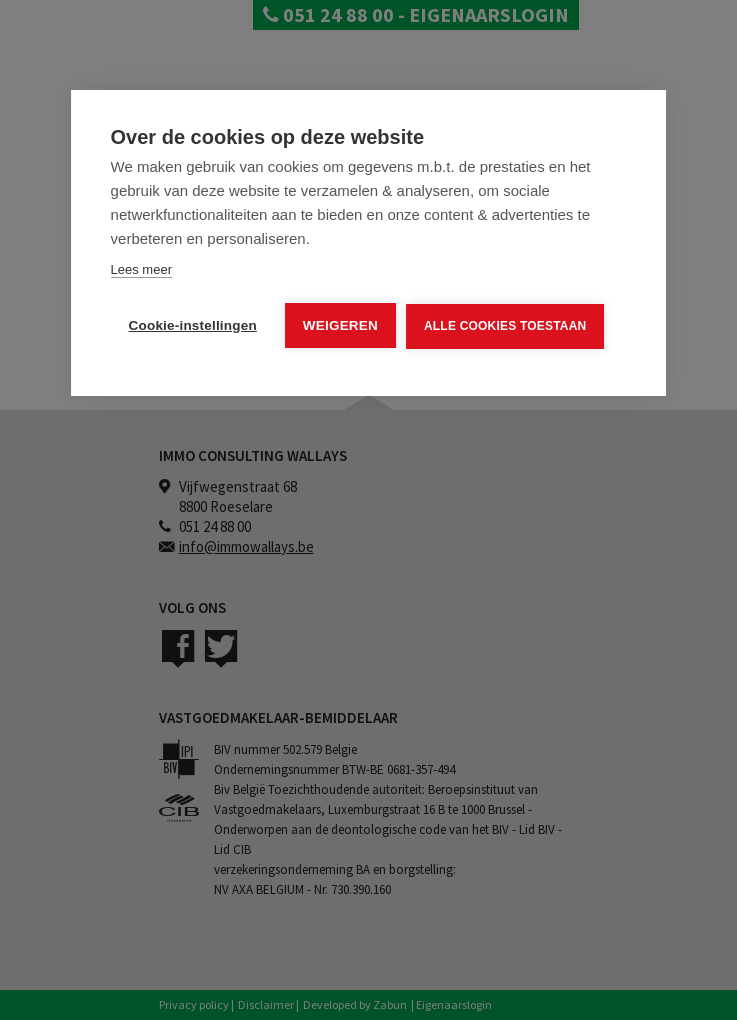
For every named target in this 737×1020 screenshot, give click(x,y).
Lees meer (141, 269)
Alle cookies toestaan (505, 326)
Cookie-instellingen (193, 325)
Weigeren (340, 325)
